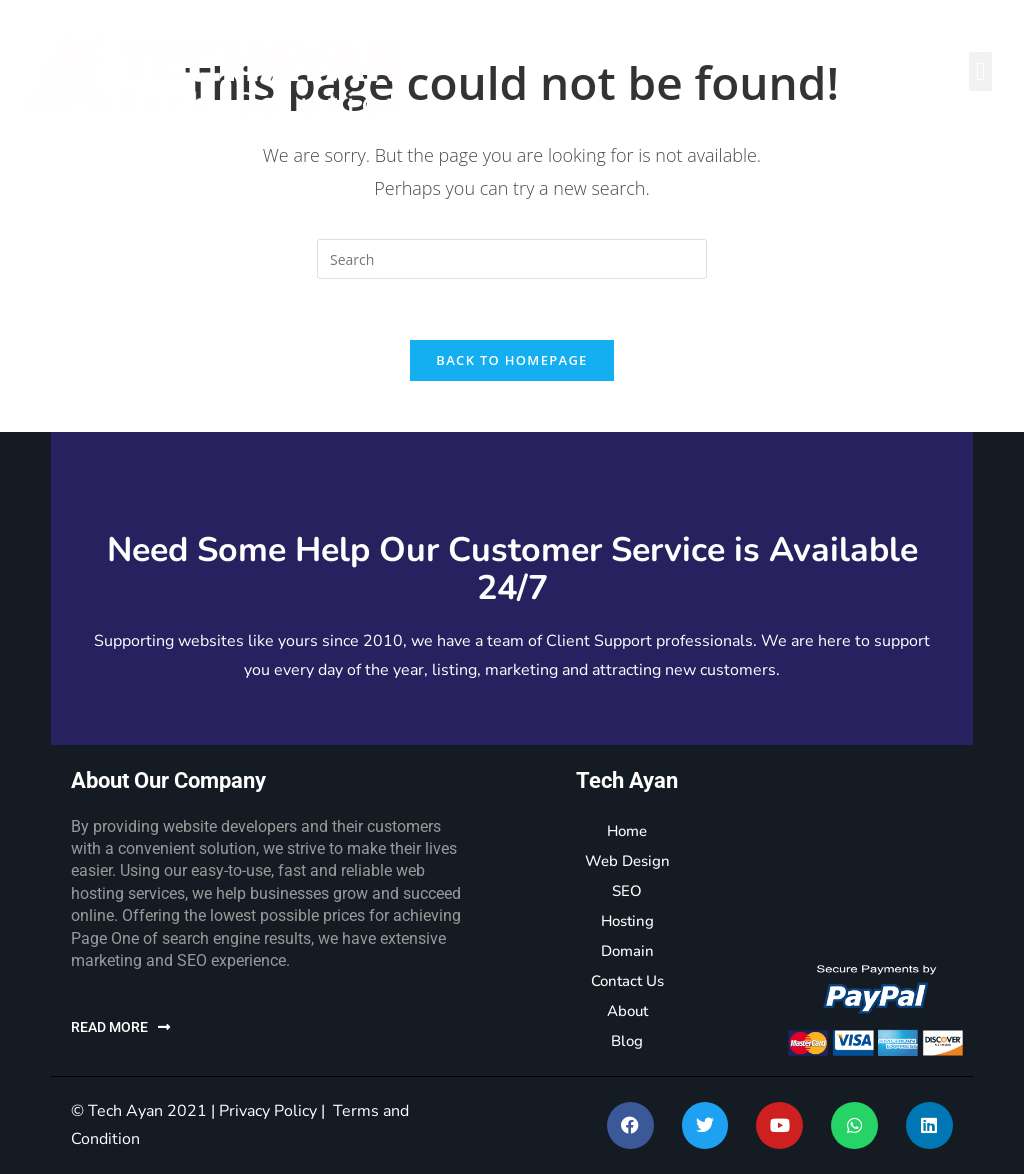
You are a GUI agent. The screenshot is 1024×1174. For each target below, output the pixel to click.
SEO (627, 891)
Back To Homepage (511, 360)
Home (627, 831)
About (627, 1011)
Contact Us (627, 981)
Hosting (627, 921)
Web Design (627, 861)
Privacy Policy (268, 1111)
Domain (627, 951)
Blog (627, 1041)
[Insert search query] (512, 259)
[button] (980, 71)
